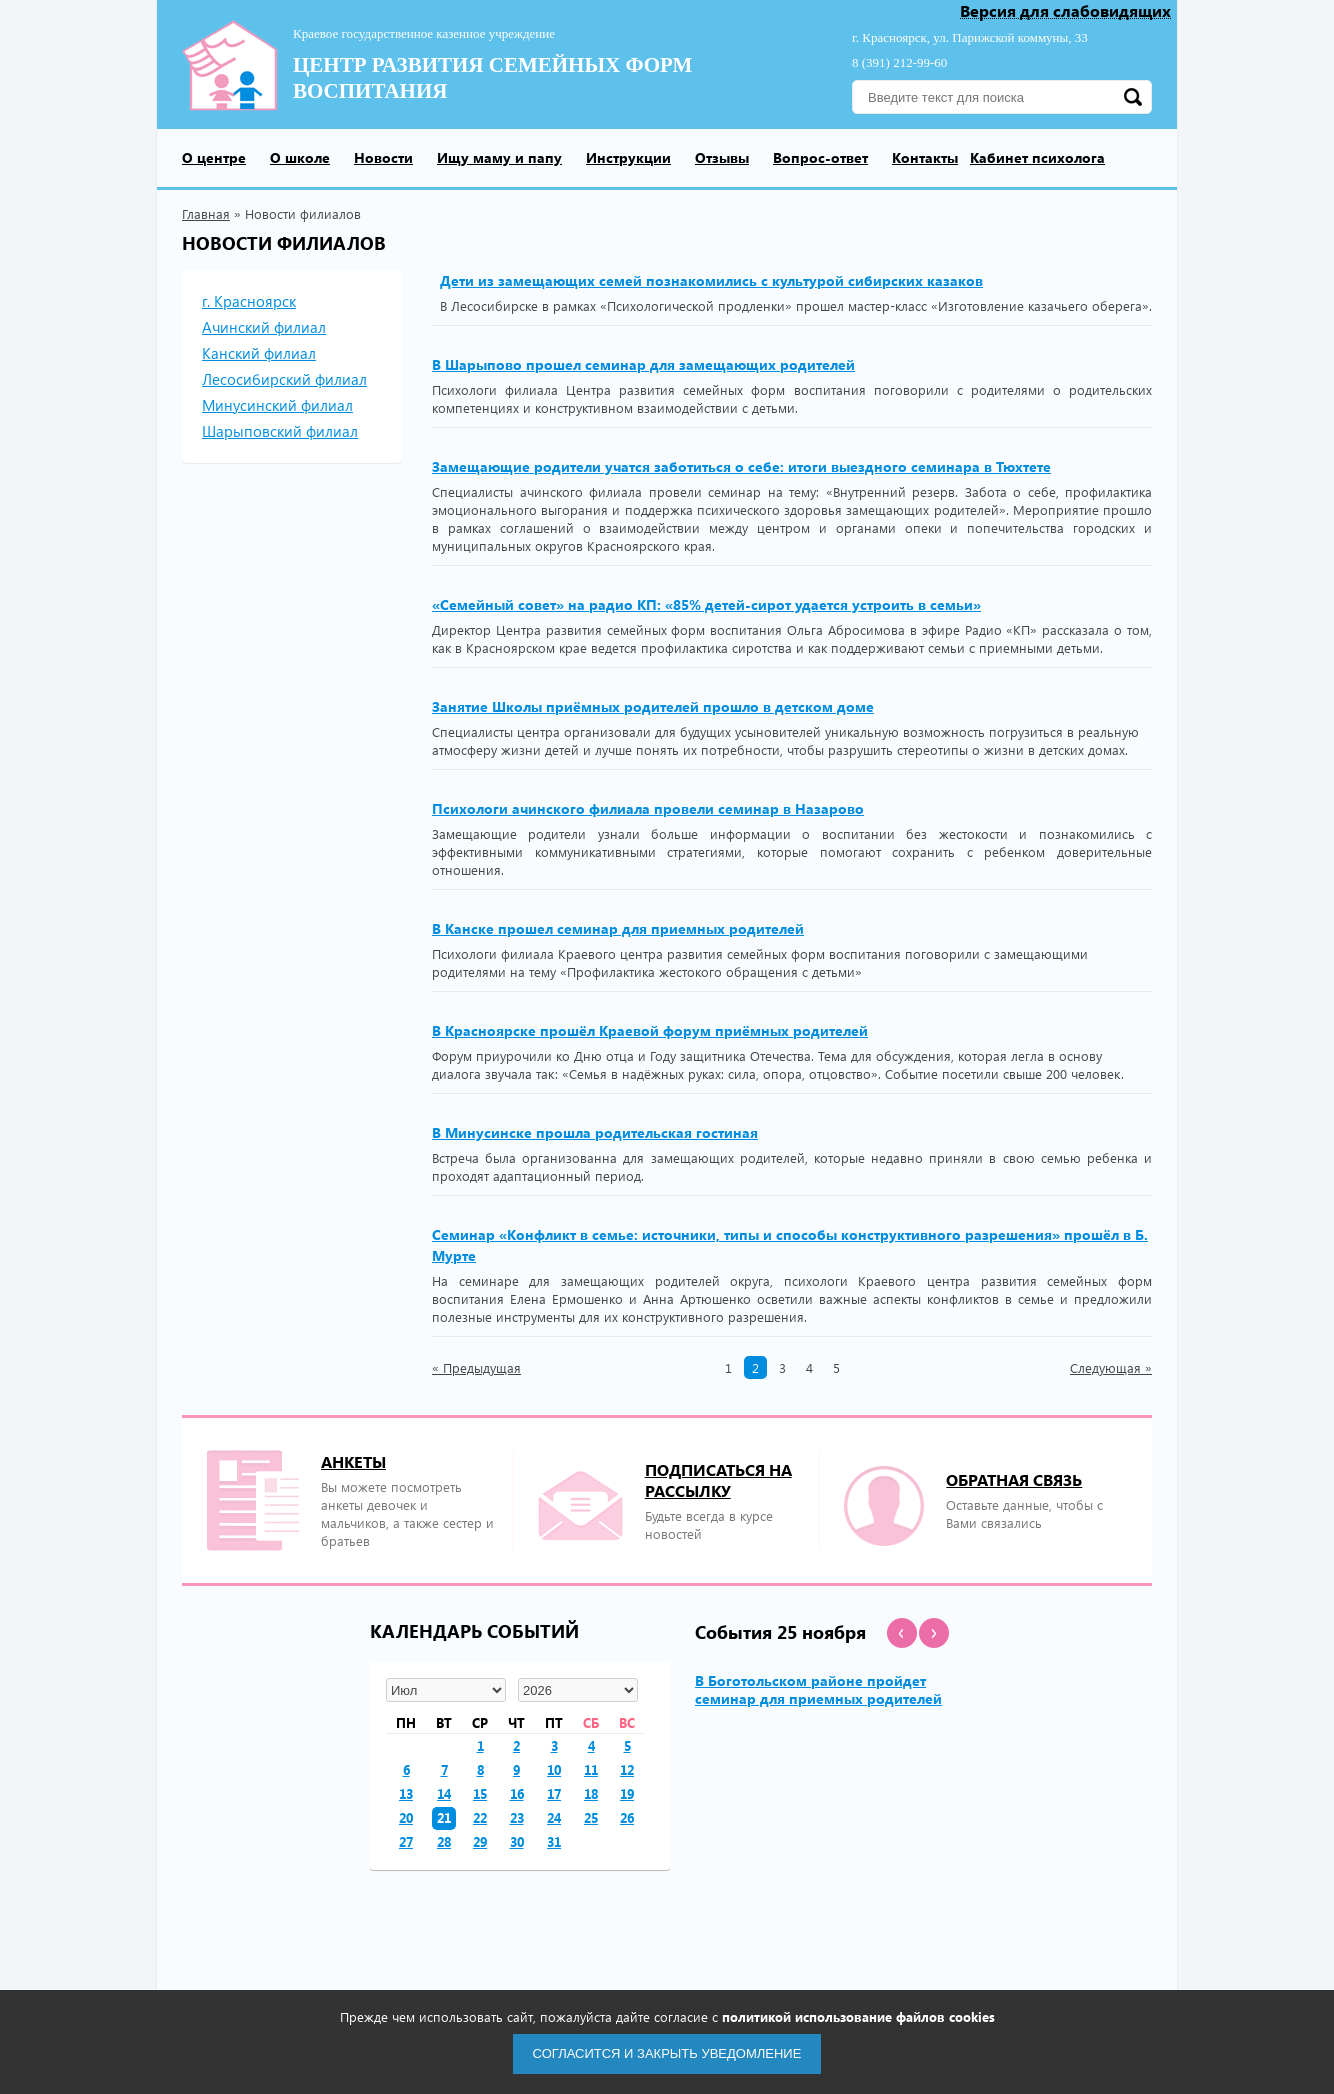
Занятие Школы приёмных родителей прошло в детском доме (653, 706)
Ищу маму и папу (499, 157)
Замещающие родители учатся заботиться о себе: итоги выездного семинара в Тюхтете (741, 466)
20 (406, 1817)
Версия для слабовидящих (1065, 11)
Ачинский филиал (264, 327)
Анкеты (353, 1461)
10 (554, 1769)
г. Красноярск (249, 301)
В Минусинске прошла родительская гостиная (595, 1132)
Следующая (1111, 1368)
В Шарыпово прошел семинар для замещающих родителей (643, 364)
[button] (902, 1633)
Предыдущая (476, 1368)
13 (406, 1793)
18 (591, 1793)
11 (591, 1769)
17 (554, 1793)
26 (627, 1817)
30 (517, 1841)
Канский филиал (259, 353)
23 (517, 1817)
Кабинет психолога (1037, 157)
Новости (383, 157)
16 (517, 1793)
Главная (206, 213)
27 (406, 1841)
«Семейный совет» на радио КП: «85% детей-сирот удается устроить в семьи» (706, 604)
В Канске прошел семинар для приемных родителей (618, 928)
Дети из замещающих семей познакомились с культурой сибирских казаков (711, 280)
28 (444, 1841)
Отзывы (722, 157)
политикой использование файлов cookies (858, 2016)
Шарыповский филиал (280, 431)
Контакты (925, 157)
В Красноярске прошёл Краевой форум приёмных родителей (650, 1030)
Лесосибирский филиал (284, 379)
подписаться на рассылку (718, 1480)
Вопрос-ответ (820, 157)
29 (480, 1841)
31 (554, 1841)
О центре (214, 157)
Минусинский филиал (277, 405)
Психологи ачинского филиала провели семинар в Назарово (648, 808)
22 (480, 1817)
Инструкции (628, 157)
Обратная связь (1014, 1479)
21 (444, 1817)
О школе (300, 157)
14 (444, 1793)
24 (554, 1817)
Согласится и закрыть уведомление (667, 2053)
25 (591, 1817)
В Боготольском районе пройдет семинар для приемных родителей (818, 1689)
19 (627, 1793)
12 (627, 1769)
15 (480, 1793)
